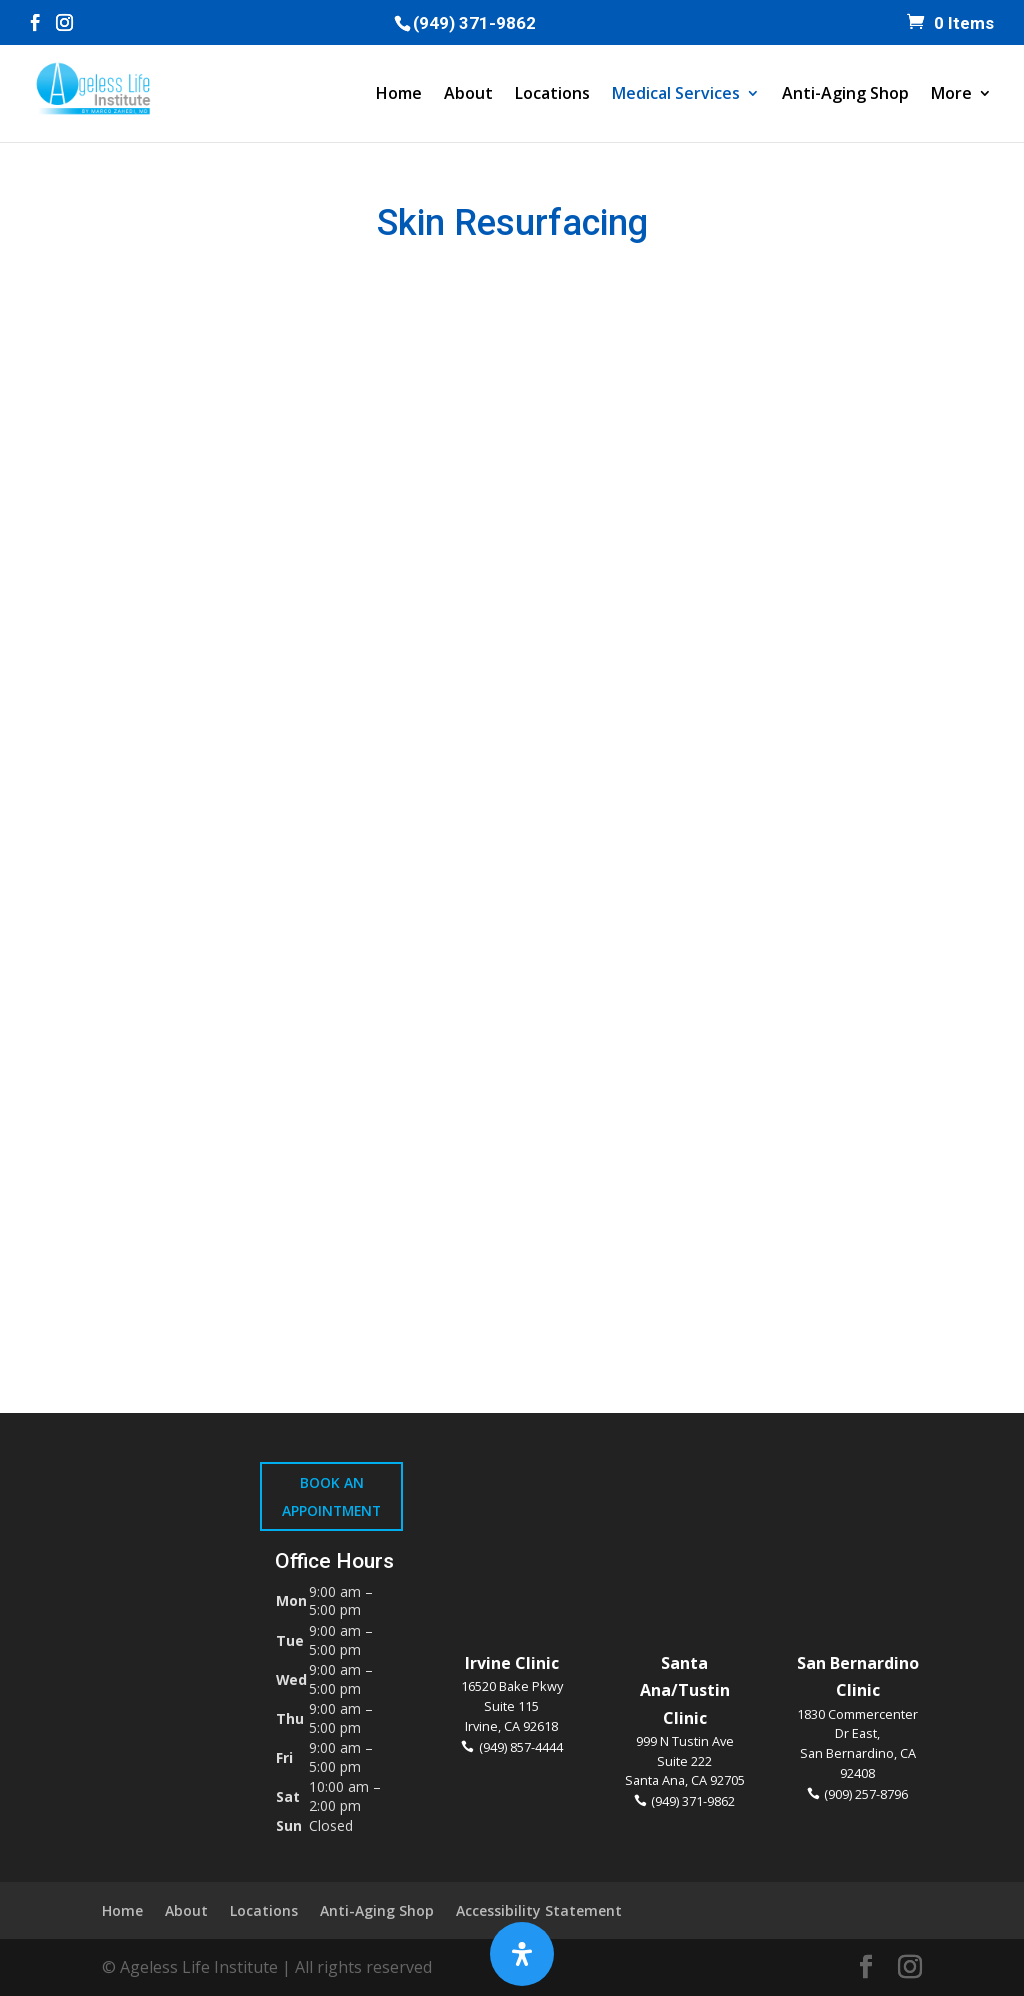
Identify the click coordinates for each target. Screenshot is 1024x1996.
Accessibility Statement (539, 1910)
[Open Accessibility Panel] (522, 1954)
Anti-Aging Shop (845, 95)
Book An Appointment (331, 1496)
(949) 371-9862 (474, 23)
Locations (552, 95)
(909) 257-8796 (866, 1794)
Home (399, 95)
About (468, 95)
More (951, 95)
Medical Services (676, 95)
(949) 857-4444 (521, 1747)
